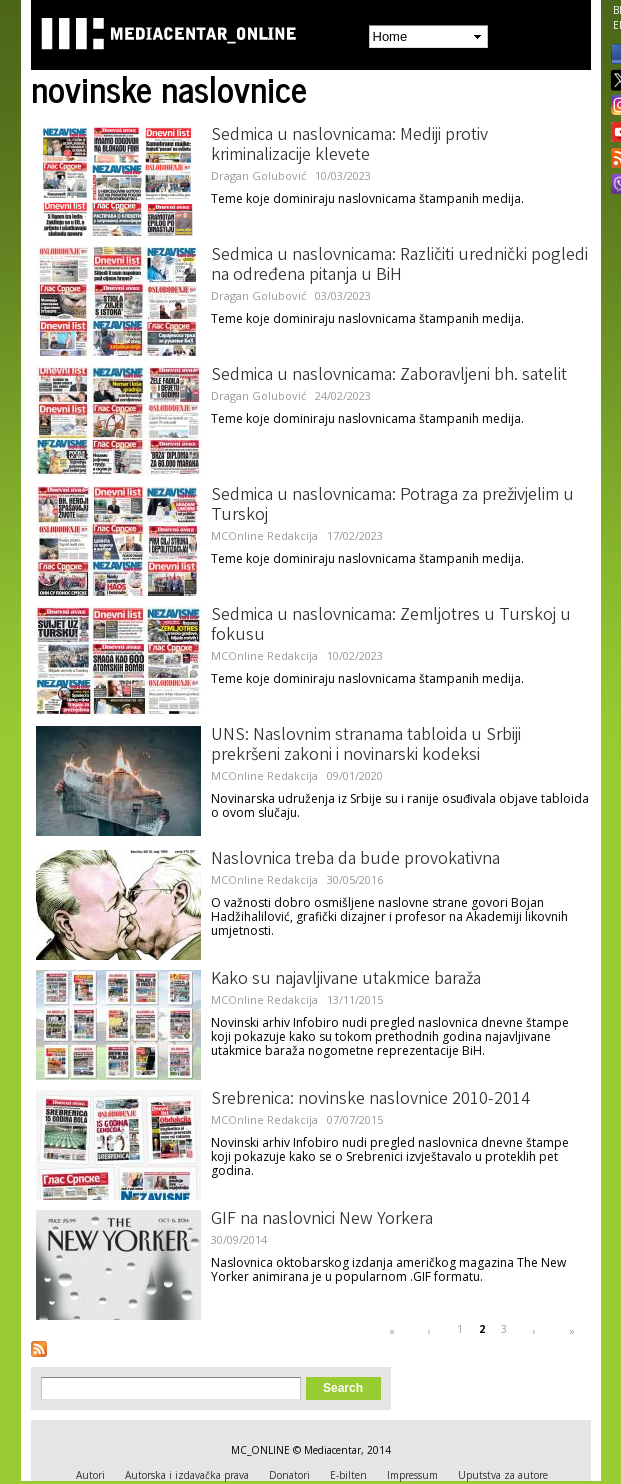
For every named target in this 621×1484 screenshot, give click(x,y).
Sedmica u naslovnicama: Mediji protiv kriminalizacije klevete (349, 146)
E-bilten (348, 1475)
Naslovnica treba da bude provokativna (355, 860)
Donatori (289, 1475)
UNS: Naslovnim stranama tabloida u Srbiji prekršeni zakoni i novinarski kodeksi (366, 746)
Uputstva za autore (503, 1475)
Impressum (412, 1475)
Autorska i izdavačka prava (187, 1475)
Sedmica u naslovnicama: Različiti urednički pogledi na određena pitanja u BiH (399, 266)
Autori (90, 1475)
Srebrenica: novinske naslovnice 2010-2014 (370, 1100)
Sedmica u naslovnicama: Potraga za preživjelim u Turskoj (392, 506)
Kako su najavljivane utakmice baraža (346, 980)
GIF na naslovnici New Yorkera (322, 1220)
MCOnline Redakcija (264, 535)
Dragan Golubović (258, 175)
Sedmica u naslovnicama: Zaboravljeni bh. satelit (389, 376)
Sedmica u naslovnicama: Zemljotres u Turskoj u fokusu (391, 626)
